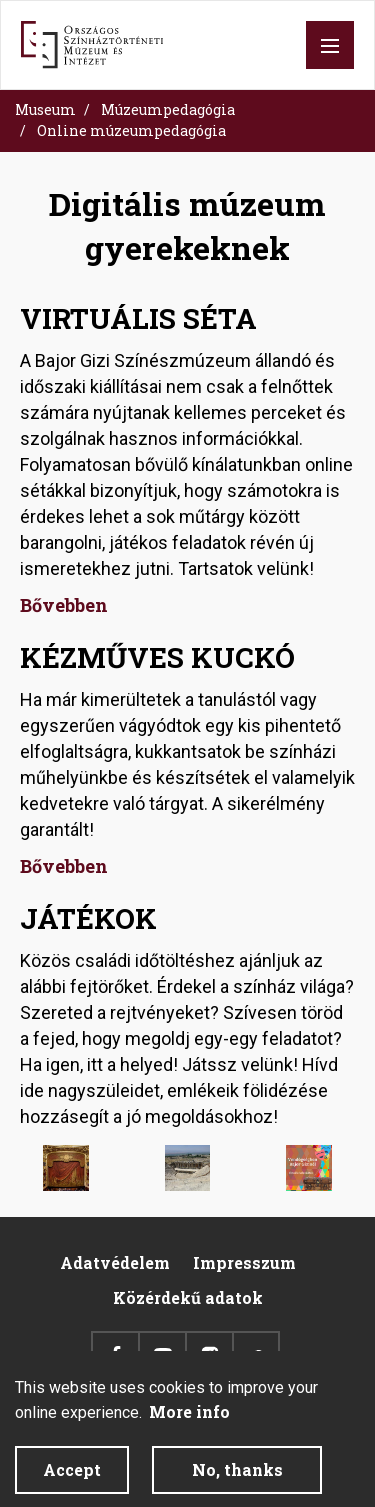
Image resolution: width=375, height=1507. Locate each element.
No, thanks (237, 1479)
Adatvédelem (115, 1262)
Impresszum (244, 1262)
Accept (72, 1479)
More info (189, 1421)
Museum (45, 109)
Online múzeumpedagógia (131, 130)
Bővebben (64, 605)
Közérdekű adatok (188, 1297)
